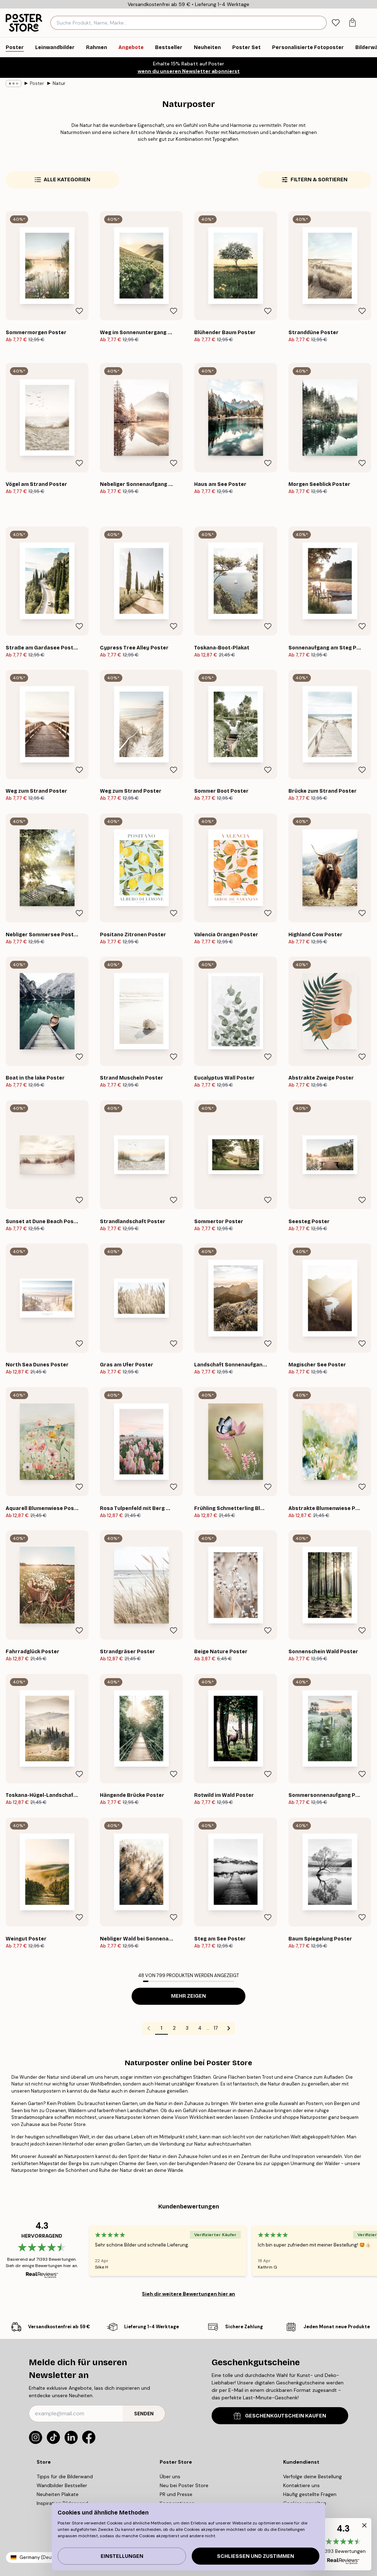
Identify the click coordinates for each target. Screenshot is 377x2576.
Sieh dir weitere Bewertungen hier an (188, 2294)
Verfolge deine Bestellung (312, 2476)
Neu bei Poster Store (184, 2485)
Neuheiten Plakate (58, 2494)
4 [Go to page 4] (200, 2028)
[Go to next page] (228, 2028)
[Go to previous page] (148, 2028)
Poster (37, 83)
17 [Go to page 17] (216, 2028)
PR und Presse (176, 2494)
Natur (59, 83)
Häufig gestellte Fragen (309, 2494)
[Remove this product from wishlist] (79, 311)
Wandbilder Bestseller (62, 2485)
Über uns (170, 2476)
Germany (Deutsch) (41, 2557)
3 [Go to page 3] (187, 2028)
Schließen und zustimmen (255, 2556)
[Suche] (320, 23)
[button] (343, 2544)
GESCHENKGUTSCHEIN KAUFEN (280, 2415)
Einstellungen (122, 2556)
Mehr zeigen (188, 1996)
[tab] (335, 23)
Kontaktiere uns (301, 2485)
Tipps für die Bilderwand (65, 2476)
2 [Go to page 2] (174, 2028)
